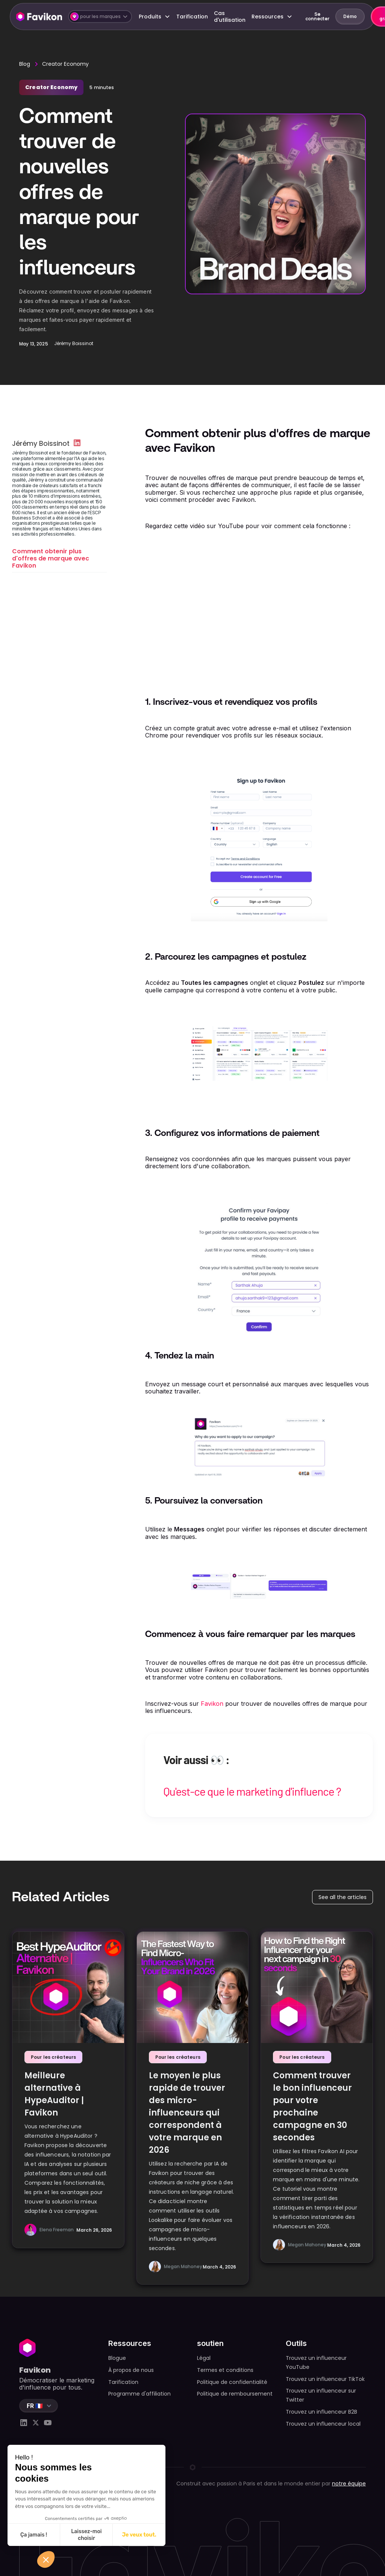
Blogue (117, 2358)
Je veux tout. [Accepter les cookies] (139, 2535)
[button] (100, 16)
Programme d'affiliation (139, 2393)
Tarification (192, 16)
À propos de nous (131, 2370)
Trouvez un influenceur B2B (321, 2411)
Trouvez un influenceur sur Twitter (321, 2395)
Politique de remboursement (235, 2393)
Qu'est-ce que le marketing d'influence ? (252, 1791)
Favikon (212, 1703)
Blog (24, 64)
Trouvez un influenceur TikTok (325, 2379)
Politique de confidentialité (232, 2382)
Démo (350, 16)
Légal (204, 2358)
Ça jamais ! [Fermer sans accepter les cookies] (33, 2535)
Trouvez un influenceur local (323, 2424)
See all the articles (342, 1897)
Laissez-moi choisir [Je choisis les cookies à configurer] (86, 2534)
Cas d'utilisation (230, 16)
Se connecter (317, 16)
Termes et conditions (225, 2370)
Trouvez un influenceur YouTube (316, 2362)
